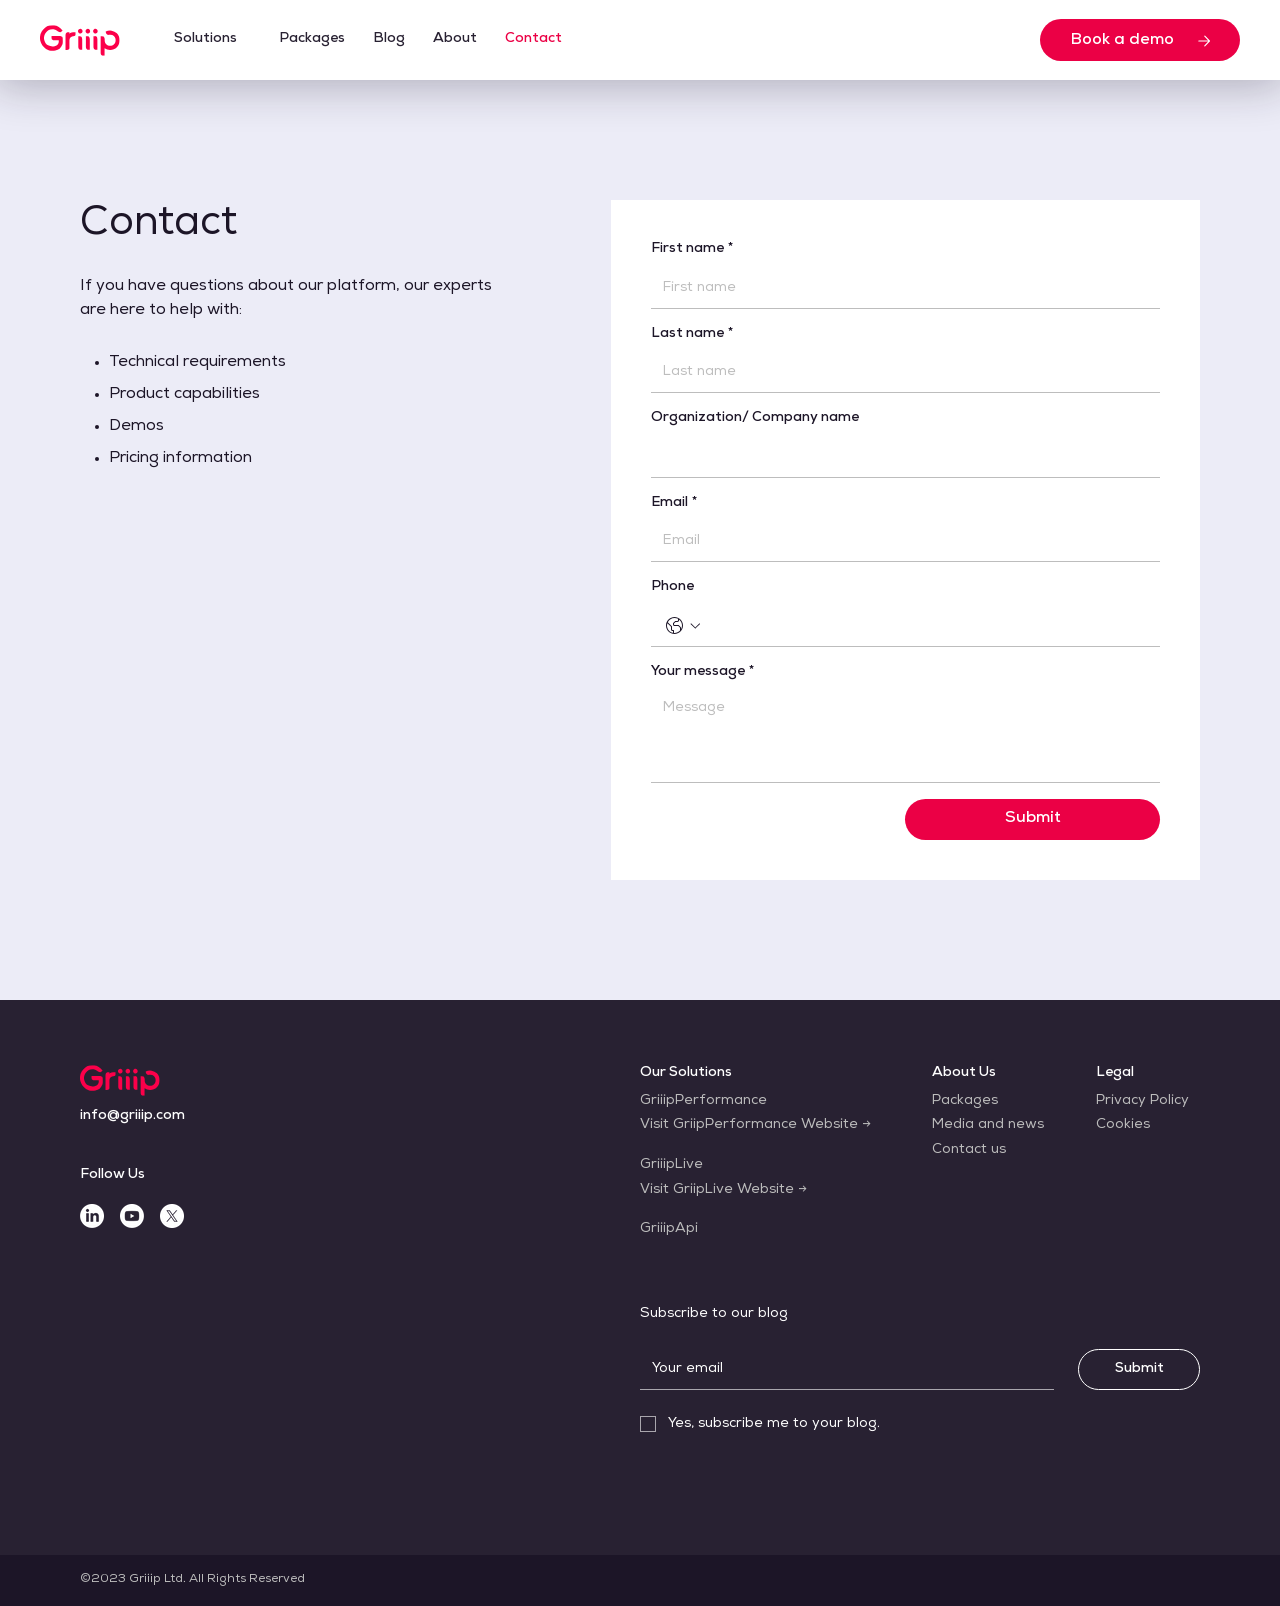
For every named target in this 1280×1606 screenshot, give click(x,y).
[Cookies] (1123, 1126)
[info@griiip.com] (132, 1117)
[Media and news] (988, 1126)
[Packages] (965, 1102)
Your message (703, 673)
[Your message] (905, 736)
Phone (672, 587)
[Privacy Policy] (1142, 1102)
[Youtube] (132, 1216)
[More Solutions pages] (247, 40)
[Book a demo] (1140, 40)
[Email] (899, 541)
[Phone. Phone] (925, 626)
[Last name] (899, 372)
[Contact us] (969, 1151)
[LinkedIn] (92, 1216)
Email (674, 504)
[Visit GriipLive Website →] (723, 1191)
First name (692, 250)
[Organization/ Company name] (899, 457)
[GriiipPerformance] (703, 1102)
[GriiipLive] (671, 1166)
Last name (692, 335)
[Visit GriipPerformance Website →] (755, 1126)
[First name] (899, 288)
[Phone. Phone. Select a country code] (683, 626)
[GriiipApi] (669, 1230)
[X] (172, 1216)
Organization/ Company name (755, 418)
